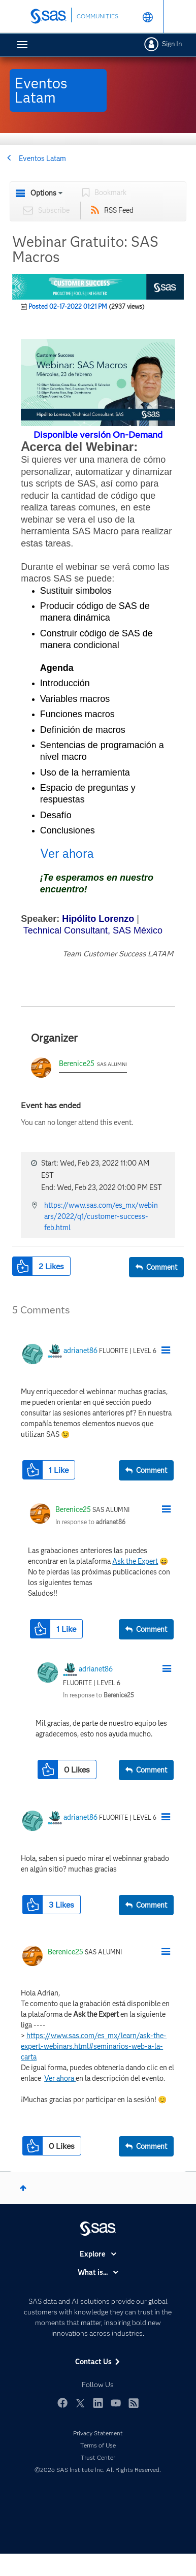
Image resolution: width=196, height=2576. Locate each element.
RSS (133, 2403)
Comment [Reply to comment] (151, 1470)
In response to (90, 1522)
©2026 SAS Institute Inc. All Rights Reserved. (98, 2469)
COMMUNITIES (97, 16)
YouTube (116, 2403)
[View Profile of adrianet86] (80, 1350)
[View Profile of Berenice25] (73, 1509)
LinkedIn (98, 2403)
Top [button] (23, 2188)
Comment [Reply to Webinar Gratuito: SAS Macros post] (161, 1267)
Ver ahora (67, 853)
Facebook (62, 2403)
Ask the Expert (135, 1561)
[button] (98, 382)
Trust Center (98, 2457)
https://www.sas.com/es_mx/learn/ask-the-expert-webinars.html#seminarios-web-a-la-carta (94, 2046)
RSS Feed (119, 210)
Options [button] (43, 193)
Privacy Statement (98, 2433)
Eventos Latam (42, 158)
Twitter (80, 2403)
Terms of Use (98, 2445)
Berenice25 (76, 1063)
